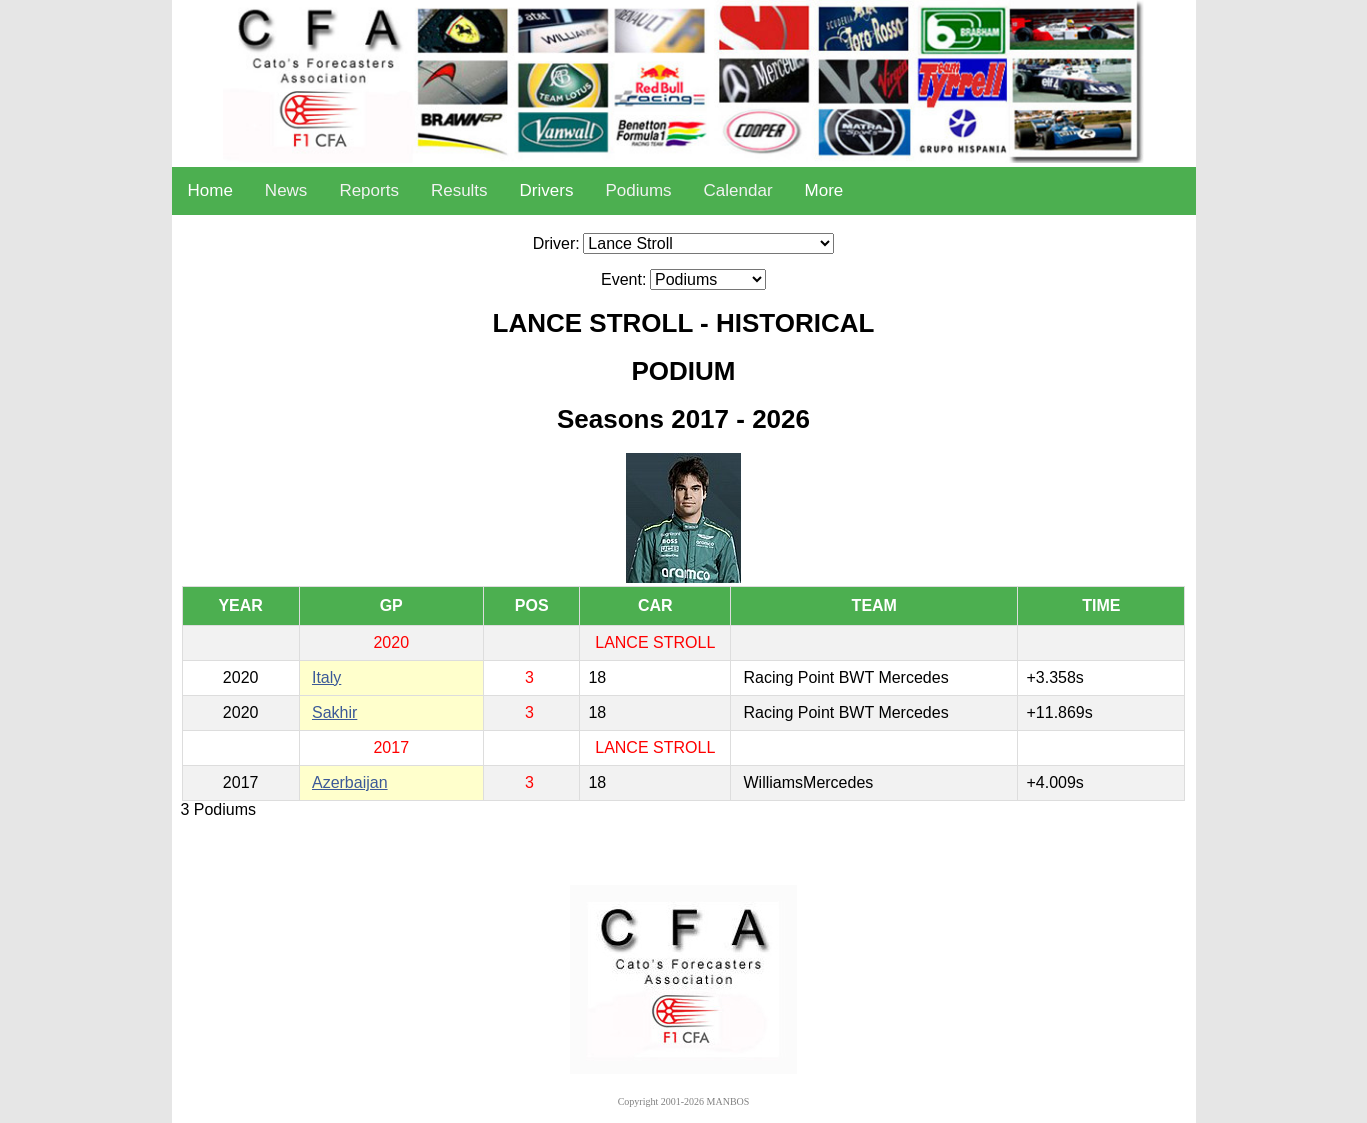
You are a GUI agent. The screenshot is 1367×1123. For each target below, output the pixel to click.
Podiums (638, 190)
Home (210, 190)
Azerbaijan (350, 782)
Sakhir (334, 712)
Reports (369, 190)
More (824, 190)
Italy (326, 677)
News (286, 190)
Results (459, 190)
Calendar (738, 190)
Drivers (547, 190)
